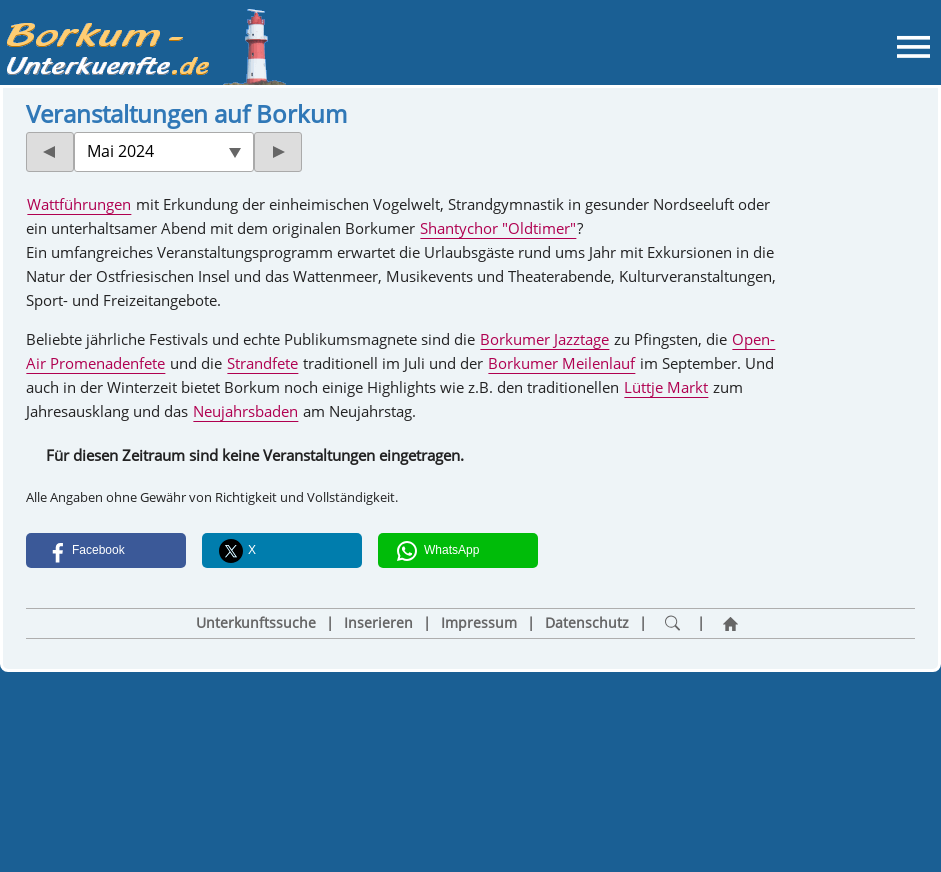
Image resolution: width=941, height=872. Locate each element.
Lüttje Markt (666, 387)
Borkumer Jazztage (544, 339)
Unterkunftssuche (256, 623)
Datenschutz (587, 623)
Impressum (479, 623)
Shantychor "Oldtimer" (498, 228)
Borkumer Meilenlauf (561, 363)
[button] (106, 550)
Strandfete (262, 363)
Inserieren (378, 623)
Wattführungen (79, 204)
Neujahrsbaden (245, 411)
